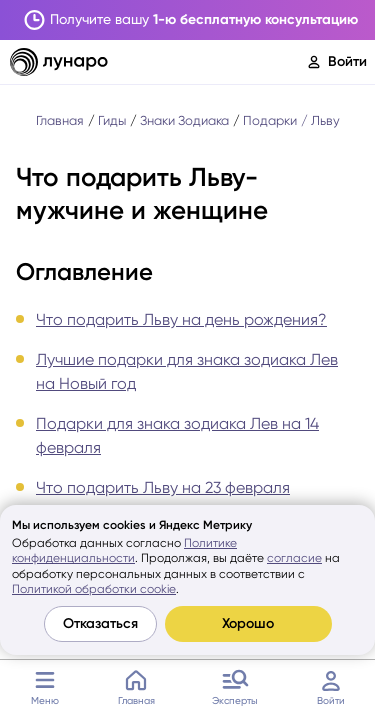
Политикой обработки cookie (94, 589)
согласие (294, 558)
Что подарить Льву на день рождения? (181, 319)
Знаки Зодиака (184, 120)
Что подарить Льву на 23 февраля (163, 487)
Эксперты (235, 685)
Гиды (112, 120)
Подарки (270, 120)
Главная (136, 685)
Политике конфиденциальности (124, 551)
